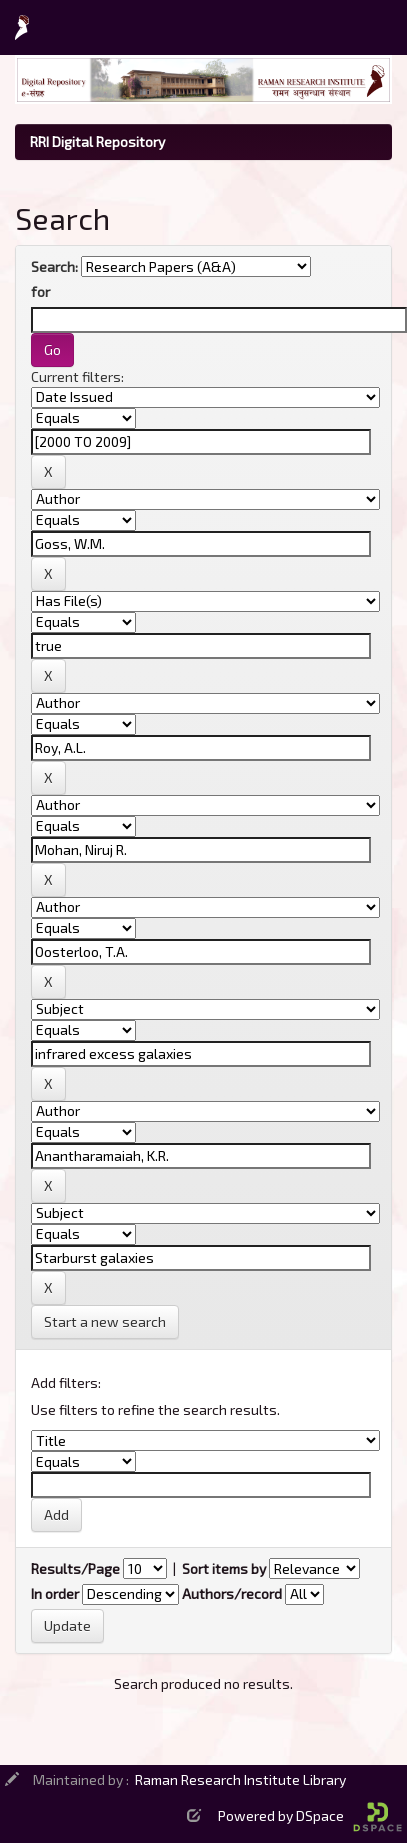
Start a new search (105, 1321)
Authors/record (232, 1593)
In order (55, 1593)
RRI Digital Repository (97, 141)
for (40, 291)
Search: (54, 266)
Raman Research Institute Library (240, 1779)
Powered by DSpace (310, 1815)
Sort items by (224, 1568)
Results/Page (75, 1568)
